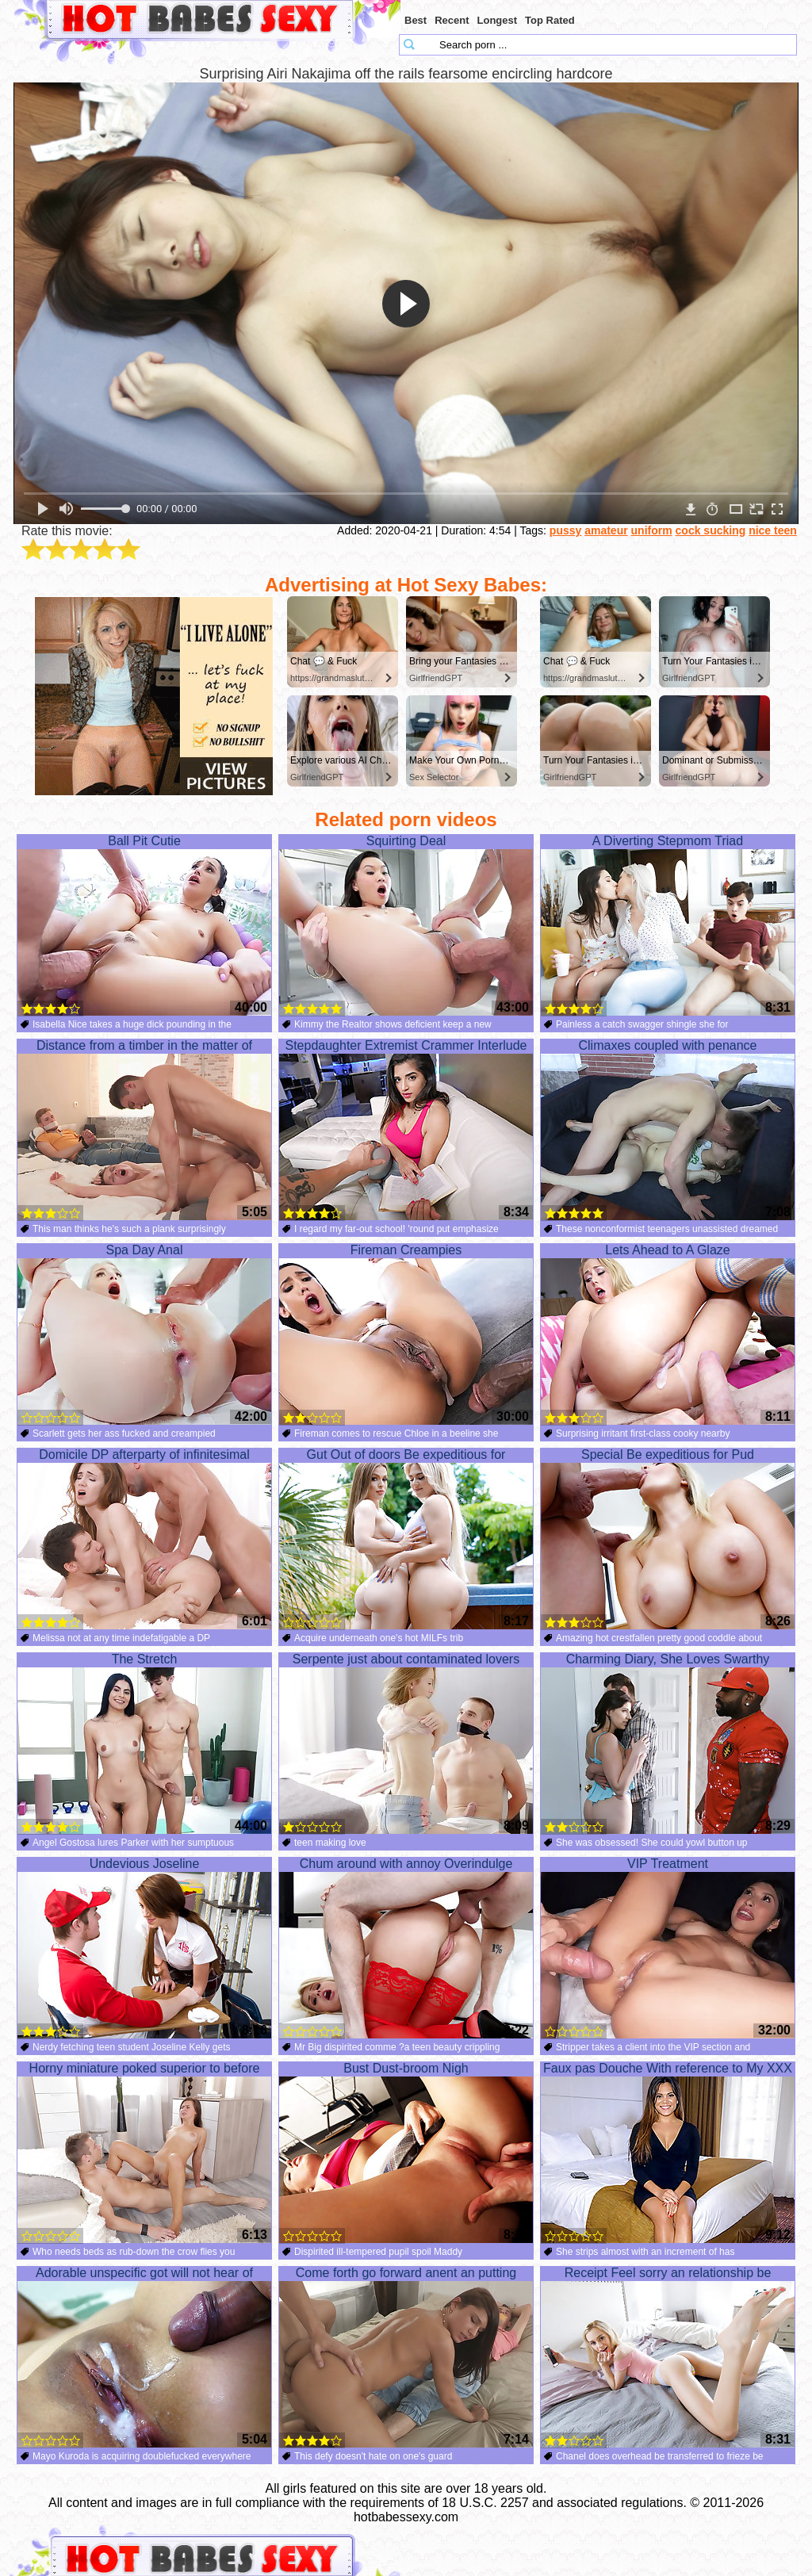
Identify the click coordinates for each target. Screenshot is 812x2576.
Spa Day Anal (144, 1334)
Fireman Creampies (406, 1334)
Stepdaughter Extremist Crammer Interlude (406, 1130)
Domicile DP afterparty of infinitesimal (144, 1539)
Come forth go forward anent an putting (406, 2357)
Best (415, 20)
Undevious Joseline (144, 1948)
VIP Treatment (667, 1948)
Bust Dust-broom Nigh (406, 2152)
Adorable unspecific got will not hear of (144, 2357)
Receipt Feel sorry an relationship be (667, 2357)
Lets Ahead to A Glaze (667, 1334)
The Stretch (144, 1743)
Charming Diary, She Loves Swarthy (667, 1743)
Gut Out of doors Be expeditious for (406, 1539)
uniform (651, 530)
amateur (605, 530)
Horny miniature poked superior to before (144, 2152)
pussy (565, 530)
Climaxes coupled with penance (667, 1130)
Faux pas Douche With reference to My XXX (667, 2152)
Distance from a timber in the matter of (144, 1130)
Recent (452, 20)
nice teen (773, 530)
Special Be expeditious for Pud (667, 1539)
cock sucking (711, 530)
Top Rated (550, 20)
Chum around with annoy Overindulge (406, 1948)
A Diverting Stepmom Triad (667, 925)
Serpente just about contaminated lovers (406, 1743)
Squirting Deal (406, 925)
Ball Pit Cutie (144, 925)
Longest (497, 20)
